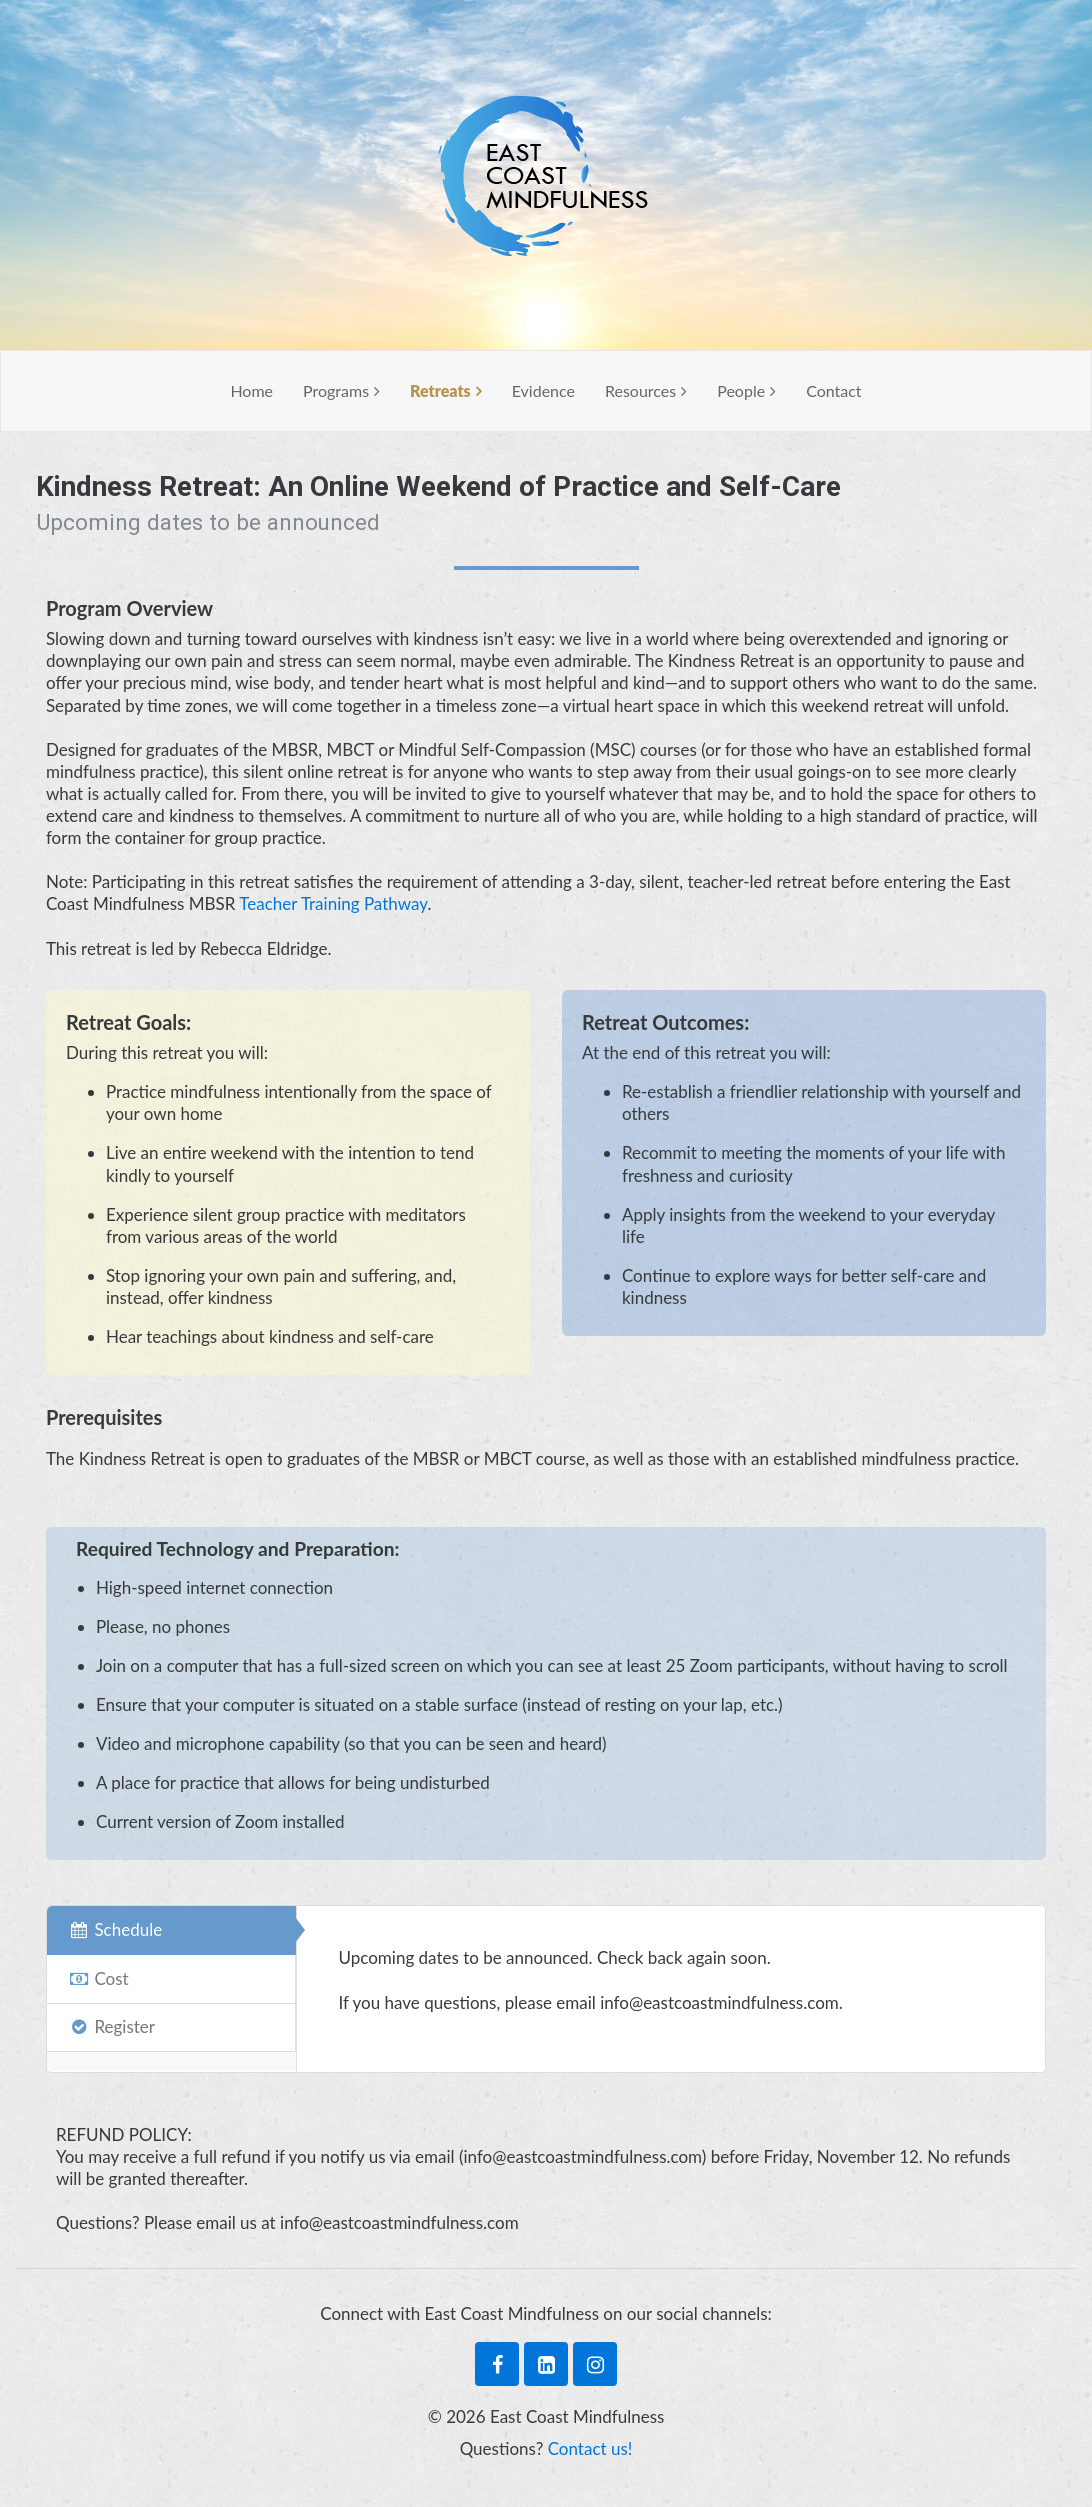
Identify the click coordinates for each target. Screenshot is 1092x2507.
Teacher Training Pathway (333, 903)
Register (111, 2026)
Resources (640, 390)
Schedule (115, 1929)
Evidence (543, 390)
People (741, 390)
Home (251, 390)
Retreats (440, 390)
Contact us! (590, 2448)
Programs (336, 390)
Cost (98, 1978)
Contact (833, 390)
